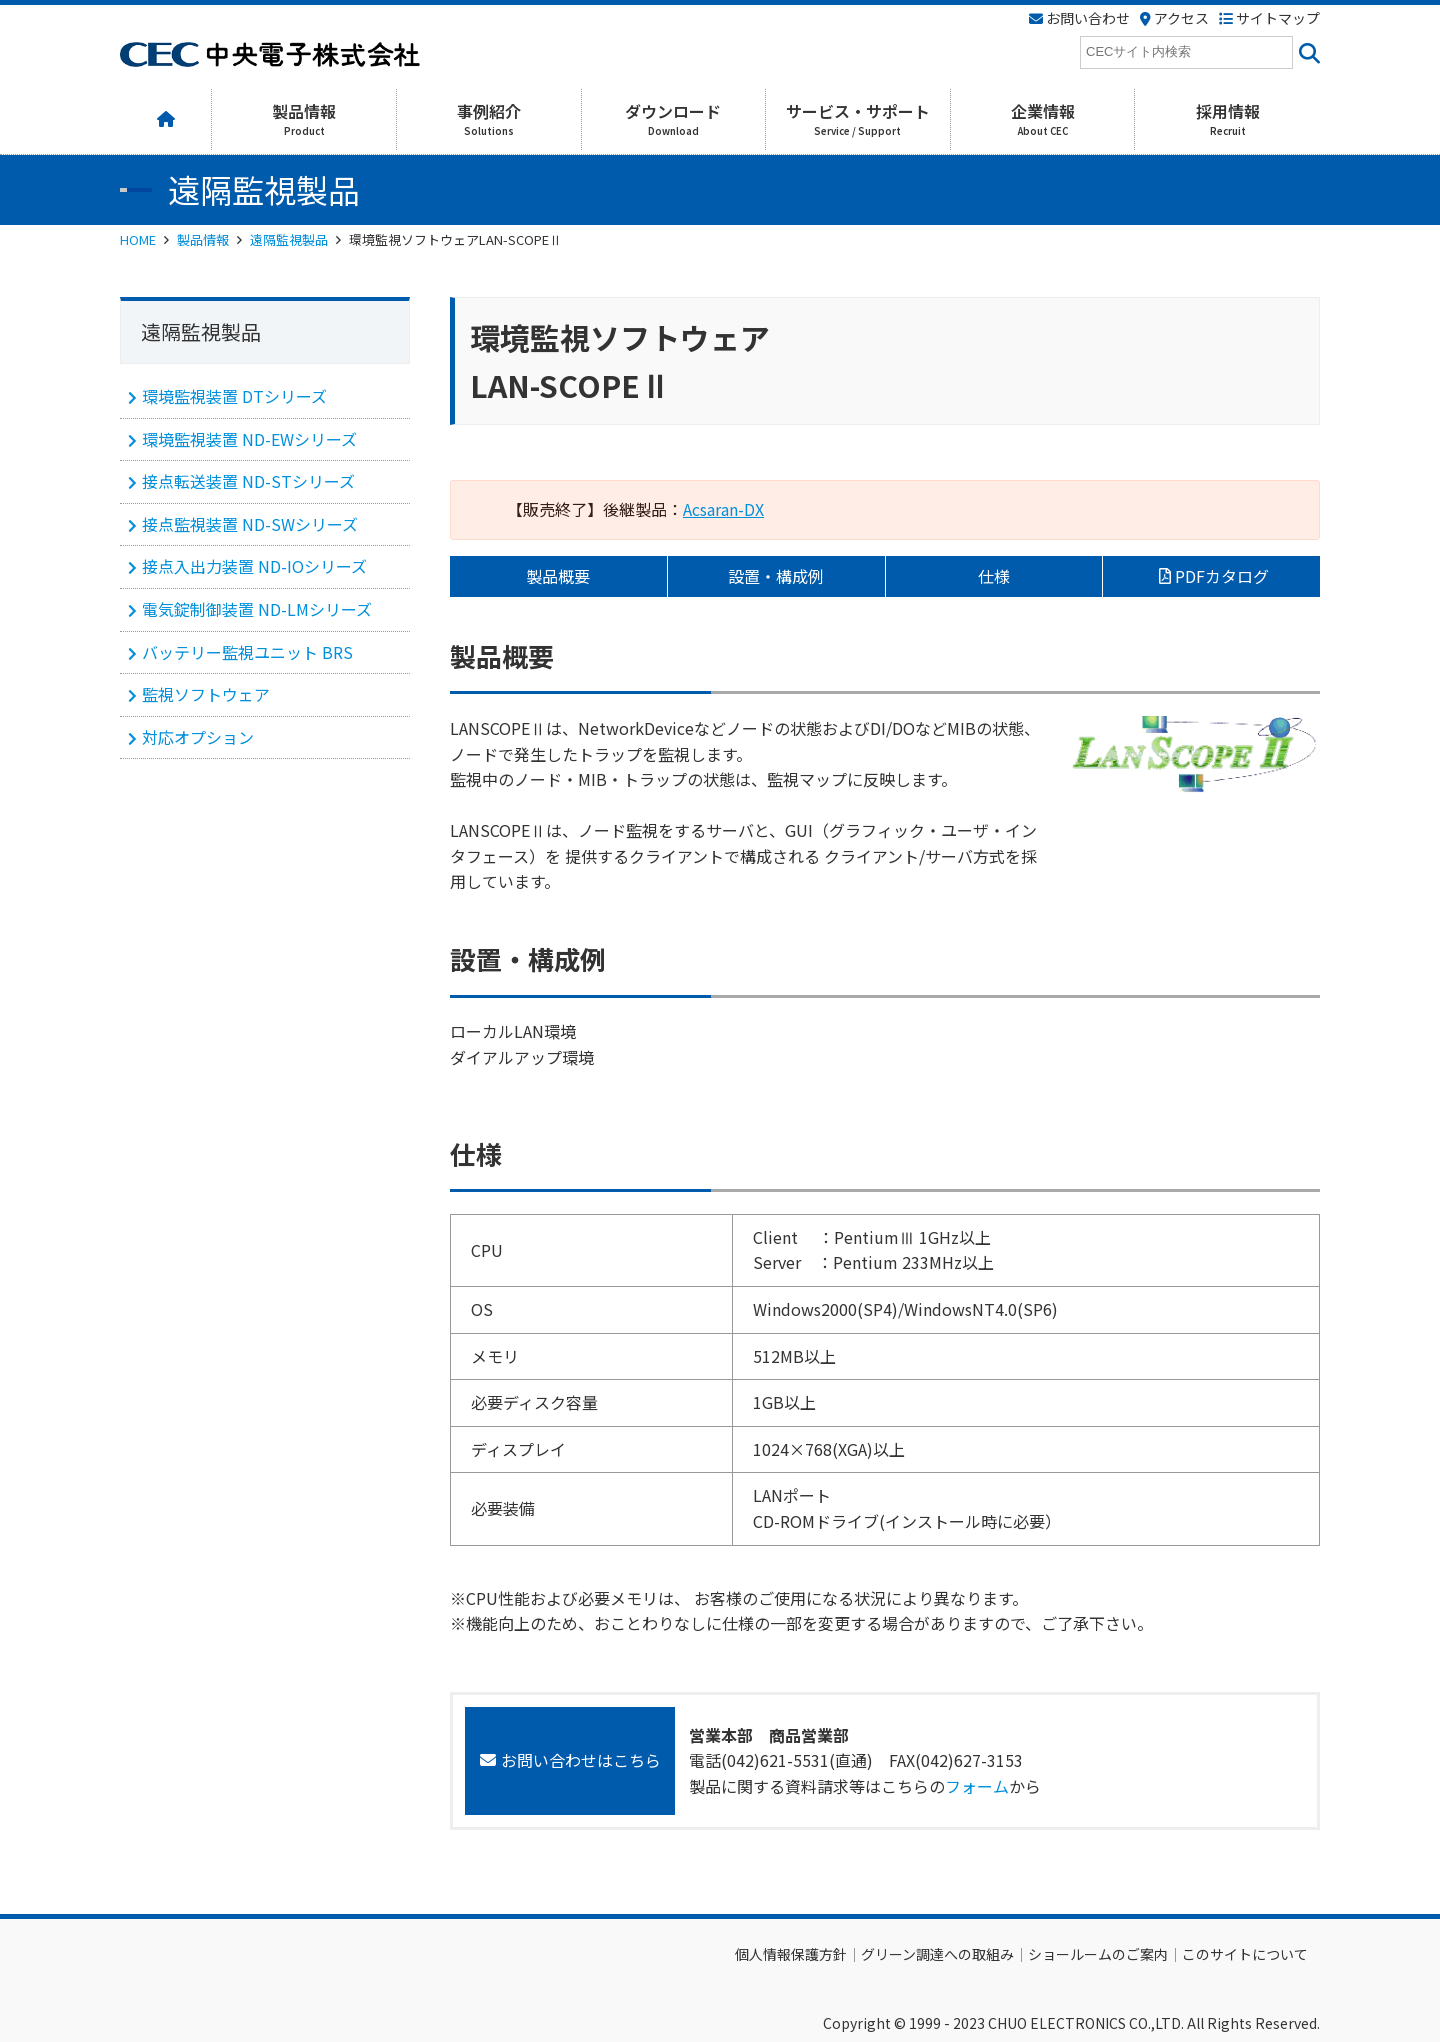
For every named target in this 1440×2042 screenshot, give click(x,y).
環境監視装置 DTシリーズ (234, 396)
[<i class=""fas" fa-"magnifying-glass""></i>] (1306, 52)
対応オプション (198, 737)
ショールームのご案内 (1098, 1954)
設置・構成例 (776, 576)
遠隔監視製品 (289, 239)
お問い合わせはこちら (581, 1760)
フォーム (977, 1786)
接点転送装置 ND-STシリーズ (248, 481)
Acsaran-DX (723, 509)
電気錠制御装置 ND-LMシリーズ (257, 609)
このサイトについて (1245, 1954)
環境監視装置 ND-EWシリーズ (249, 439)
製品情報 (203, 239)
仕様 (994, 576)
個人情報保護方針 (791, 1954)
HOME (138, 239)
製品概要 (558, 576)
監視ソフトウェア (206, 694)
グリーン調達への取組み (937, 1954)
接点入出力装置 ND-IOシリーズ (254, 566)
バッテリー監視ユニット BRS (247, 652)
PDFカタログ (1222, 576)
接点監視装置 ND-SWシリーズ (250, 524)
